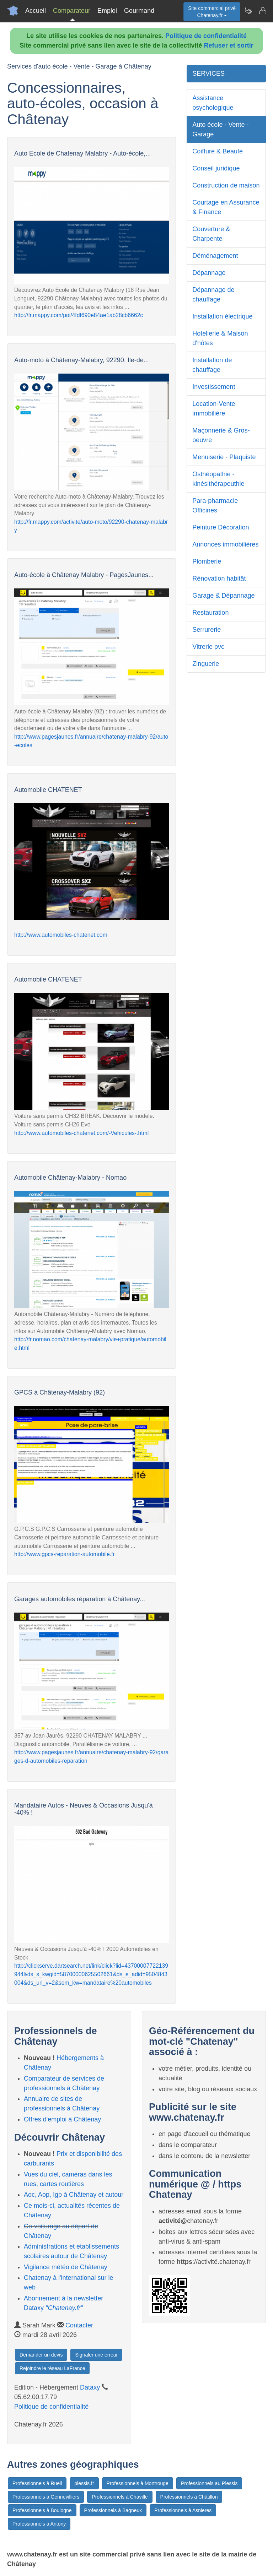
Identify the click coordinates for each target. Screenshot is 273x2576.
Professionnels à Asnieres (183, 2510)
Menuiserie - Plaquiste (224, 457)
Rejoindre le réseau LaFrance (52, 2368)
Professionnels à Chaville (120, 2497)
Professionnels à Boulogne (42, 2510)
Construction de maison (225, 185)
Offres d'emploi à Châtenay (62, 2119)
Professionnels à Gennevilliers (45, 2497)
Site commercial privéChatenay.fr (212, 11)
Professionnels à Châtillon (189, 2497)
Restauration (210, 612)
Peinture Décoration (220, 527)
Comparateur (71, 10)
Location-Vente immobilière (213, 408)
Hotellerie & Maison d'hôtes (220, 338)
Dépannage (208, 272)
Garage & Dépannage (223, 595)
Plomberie (206, 561)
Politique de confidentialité (206, 35)
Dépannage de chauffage (213, 294)
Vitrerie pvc (208, 646)
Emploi (107, 10)
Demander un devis (41, 2355)
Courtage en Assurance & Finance (225, 207)
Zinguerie (205, 663)
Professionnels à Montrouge (137, 2483)
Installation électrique (222, 316)
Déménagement (215, 255)
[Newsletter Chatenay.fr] (248, 10)
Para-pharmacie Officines (215, 505)
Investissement (213, 386)
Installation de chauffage (212, 365)
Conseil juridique (216, 168)
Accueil (35, 10)
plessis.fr (84, 2483)
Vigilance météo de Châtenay (65, 2267)
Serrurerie (206, 629)
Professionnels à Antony (39, 2524)
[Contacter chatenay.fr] (262, 10)
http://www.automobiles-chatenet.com (60, 935)
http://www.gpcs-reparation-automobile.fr (64, 1554)
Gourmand (139, 10)
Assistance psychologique (212, 102)
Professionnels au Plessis (209, 2483)
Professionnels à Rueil (37, 2483)
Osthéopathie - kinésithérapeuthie (218, 479)
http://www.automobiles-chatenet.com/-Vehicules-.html (81, 1133)
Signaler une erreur (96, 2355)
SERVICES (208, 73)
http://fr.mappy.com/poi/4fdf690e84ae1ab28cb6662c (78, 315)
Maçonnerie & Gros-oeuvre (221, 435)
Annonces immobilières (225, 544)
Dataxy (90, 2387)
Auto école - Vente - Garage (220, 129)
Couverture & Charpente (211, 233)
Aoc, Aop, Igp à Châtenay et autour (73, 2194)
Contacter (79, 2325)
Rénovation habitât (219, 578)
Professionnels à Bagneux (113, 2510)
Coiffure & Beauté (217, 151)
